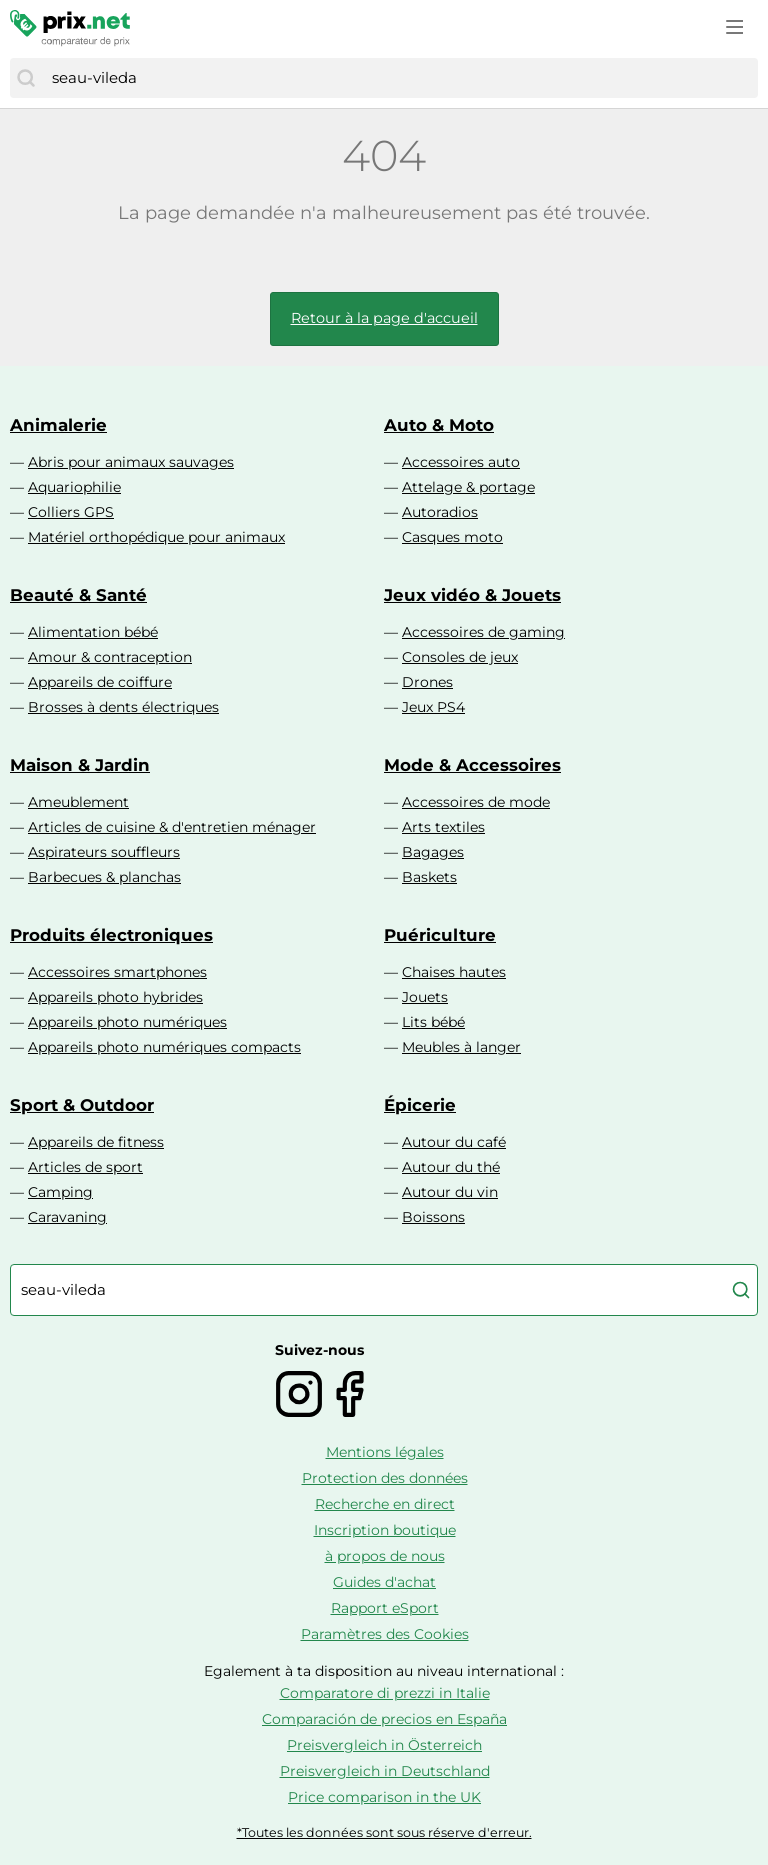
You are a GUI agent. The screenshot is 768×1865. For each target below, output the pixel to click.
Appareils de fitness (96, 1142)
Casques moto (452, 537)
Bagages (433, 852)
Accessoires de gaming (483, 632)
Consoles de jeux (460, 657)
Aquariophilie (74, 487)
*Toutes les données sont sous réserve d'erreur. (384, 1832)
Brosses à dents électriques (123, 707)
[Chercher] (26, 78)
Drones (427, 682)
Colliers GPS (71, 512)
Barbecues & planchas (104, 877)
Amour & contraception (110, 657)
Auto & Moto (439, 425)
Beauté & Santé (78, 595)
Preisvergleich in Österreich (384, 1745)
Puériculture (440, 935)
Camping (60, 1192)
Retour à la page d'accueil (384, 318)
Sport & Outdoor (82, 1105)
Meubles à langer (461, 1047)
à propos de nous (385, 1556)
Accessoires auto (461, 462)
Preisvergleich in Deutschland (385, 1771)
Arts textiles (443, 827)
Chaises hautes (454, 972)
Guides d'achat (384, 1582)
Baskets (429, 877)
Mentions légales (385, 1452)
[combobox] (400, 78)
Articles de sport (85, 1167)
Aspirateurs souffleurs (104, 852)
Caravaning (67, 1217)
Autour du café (454, 1142)
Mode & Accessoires (472, 765)
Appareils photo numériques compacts (164, 1047)
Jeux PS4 (433, 707)
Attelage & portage (468, 487)
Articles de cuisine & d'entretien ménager (172, 827)
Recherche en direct (385, 1504)
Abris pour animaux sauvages (131, 462)
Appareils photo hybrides (115, 997)
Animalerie (58, 425)
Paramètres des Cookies (385, 1634)
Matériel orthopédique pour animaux (156, 537)
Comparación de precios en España (384, 1719)
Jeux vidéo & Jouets (472, 595)
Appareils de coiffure (100, 682)
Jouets (425, 997)
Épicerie (420, 1105)
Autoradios (440, 512)
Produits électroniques (111, 935)
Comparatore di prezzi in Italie (385, 1693)
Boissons (433, 1217)
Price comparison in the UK (384, 1797)
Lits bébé (433, 1022)
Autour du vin (450, 1192)
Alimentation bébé (93, 632)
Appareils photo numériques (127, 1022)
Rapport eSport (385, 1608)
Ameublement (78, 802)
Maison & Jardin (80, 765)
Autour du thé (451, 1167)
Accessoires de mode (476, 802)
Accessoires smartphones (117, 972)
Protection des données (385, 1478)
